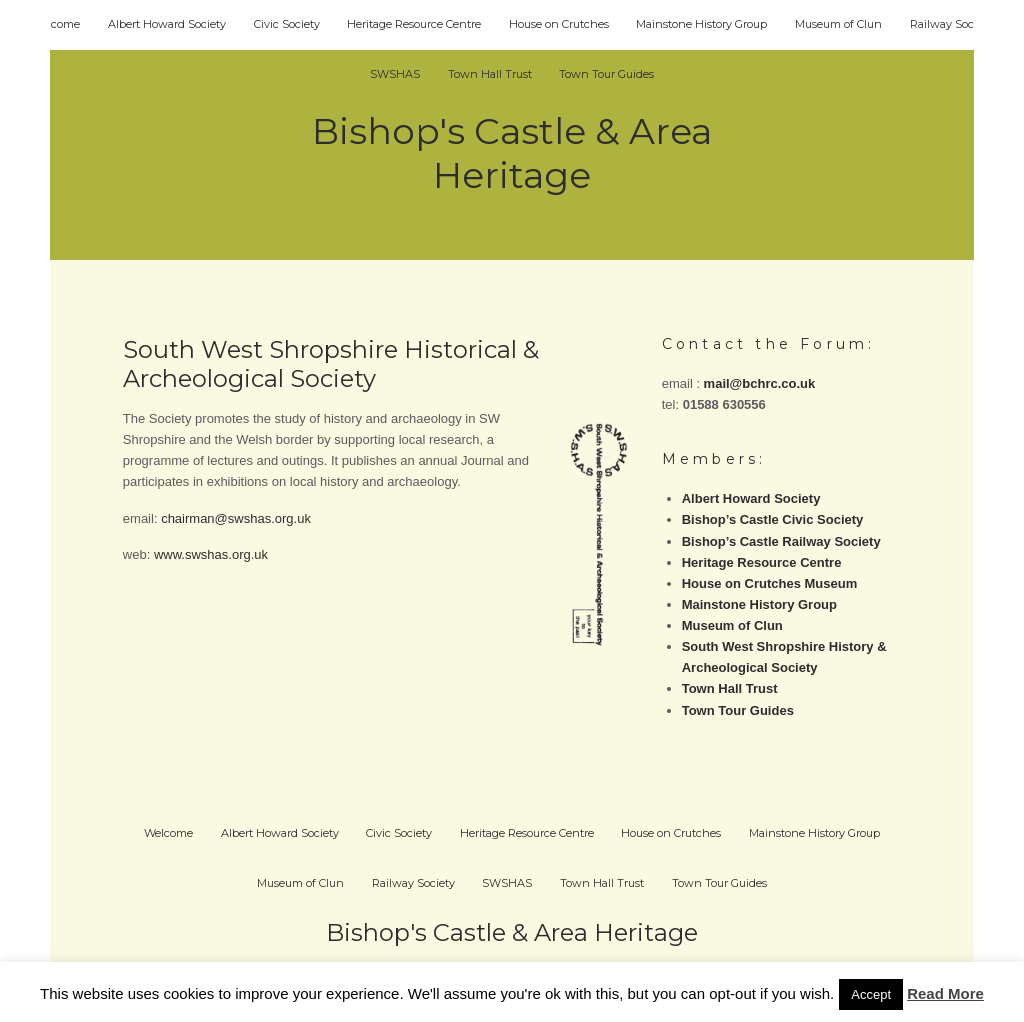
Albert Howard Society (167, 24)
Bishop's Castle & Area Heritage (512, 153)
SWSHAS (395, 74)
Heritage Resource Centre (414, 24)
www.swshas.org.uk (211, 554)
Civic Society (287, 24)
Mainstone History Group (701, 24)
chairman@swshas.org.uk (236, 518)
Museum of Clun (838, 24)
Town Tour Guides (606, 74)
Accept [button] (871, 994)
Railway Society (951, 24)
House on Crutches (559, 24)
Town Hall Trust (490, 74)
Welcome (55, 24)
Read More (945, 993)
